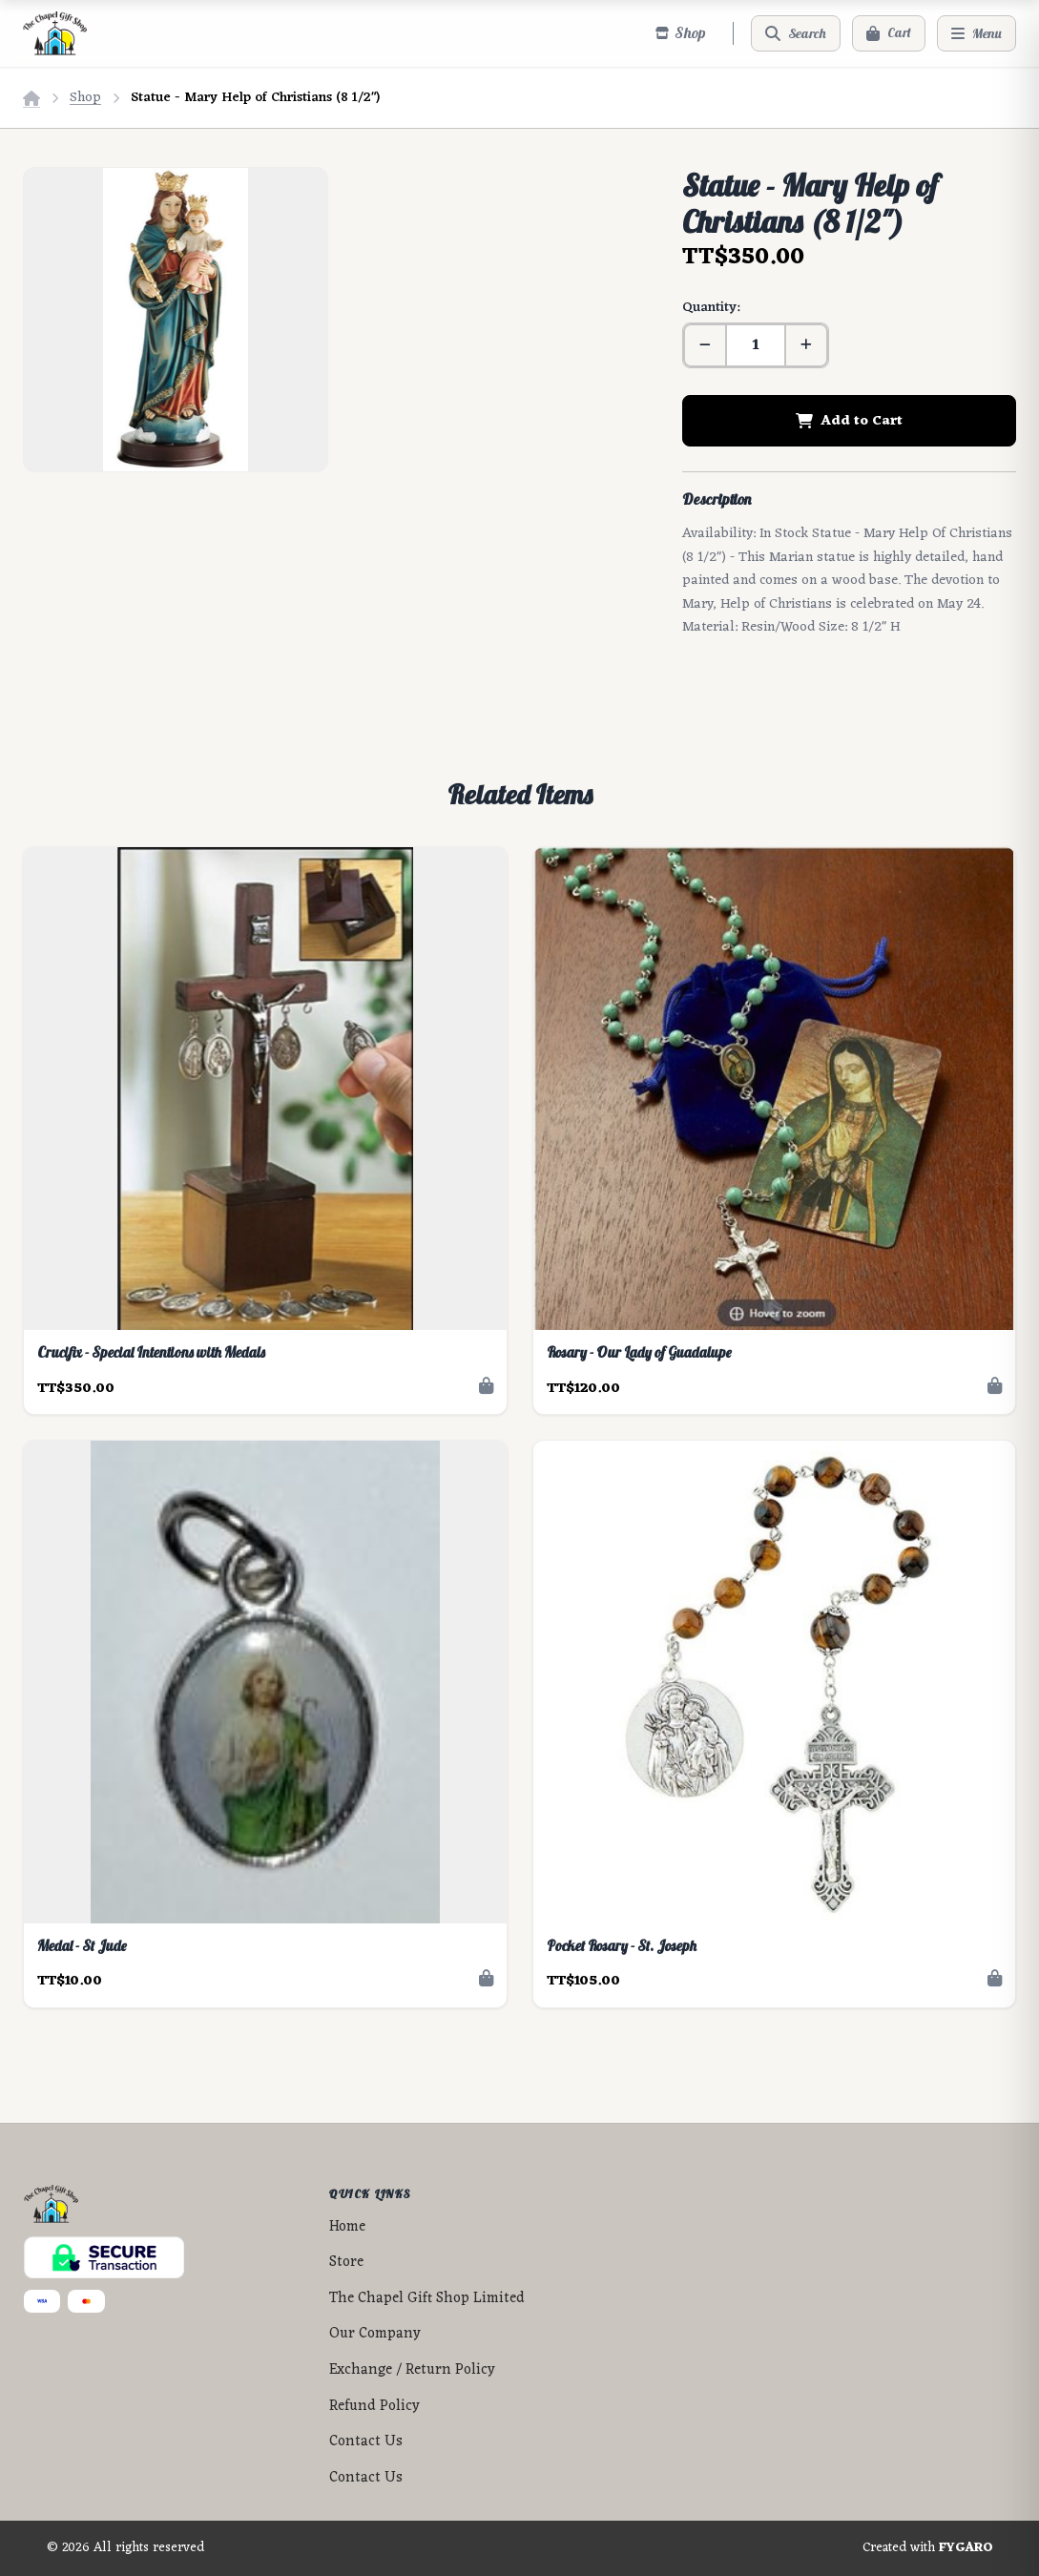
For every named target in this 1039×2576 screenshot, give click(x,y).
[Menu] (976, 33)
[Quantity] (755, 345)
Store (346, 2262)
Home (347, 2227)
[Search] (796, 33)
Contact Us (366, 2442)
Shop (85, 98)
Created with (927, 2548)
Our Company (375, 2334)
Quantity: (710, 308)
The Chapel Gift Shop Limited (427, 2299)
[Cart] (888, 33)
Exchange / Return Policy (412, 2370)
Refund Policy (374, 2407)
